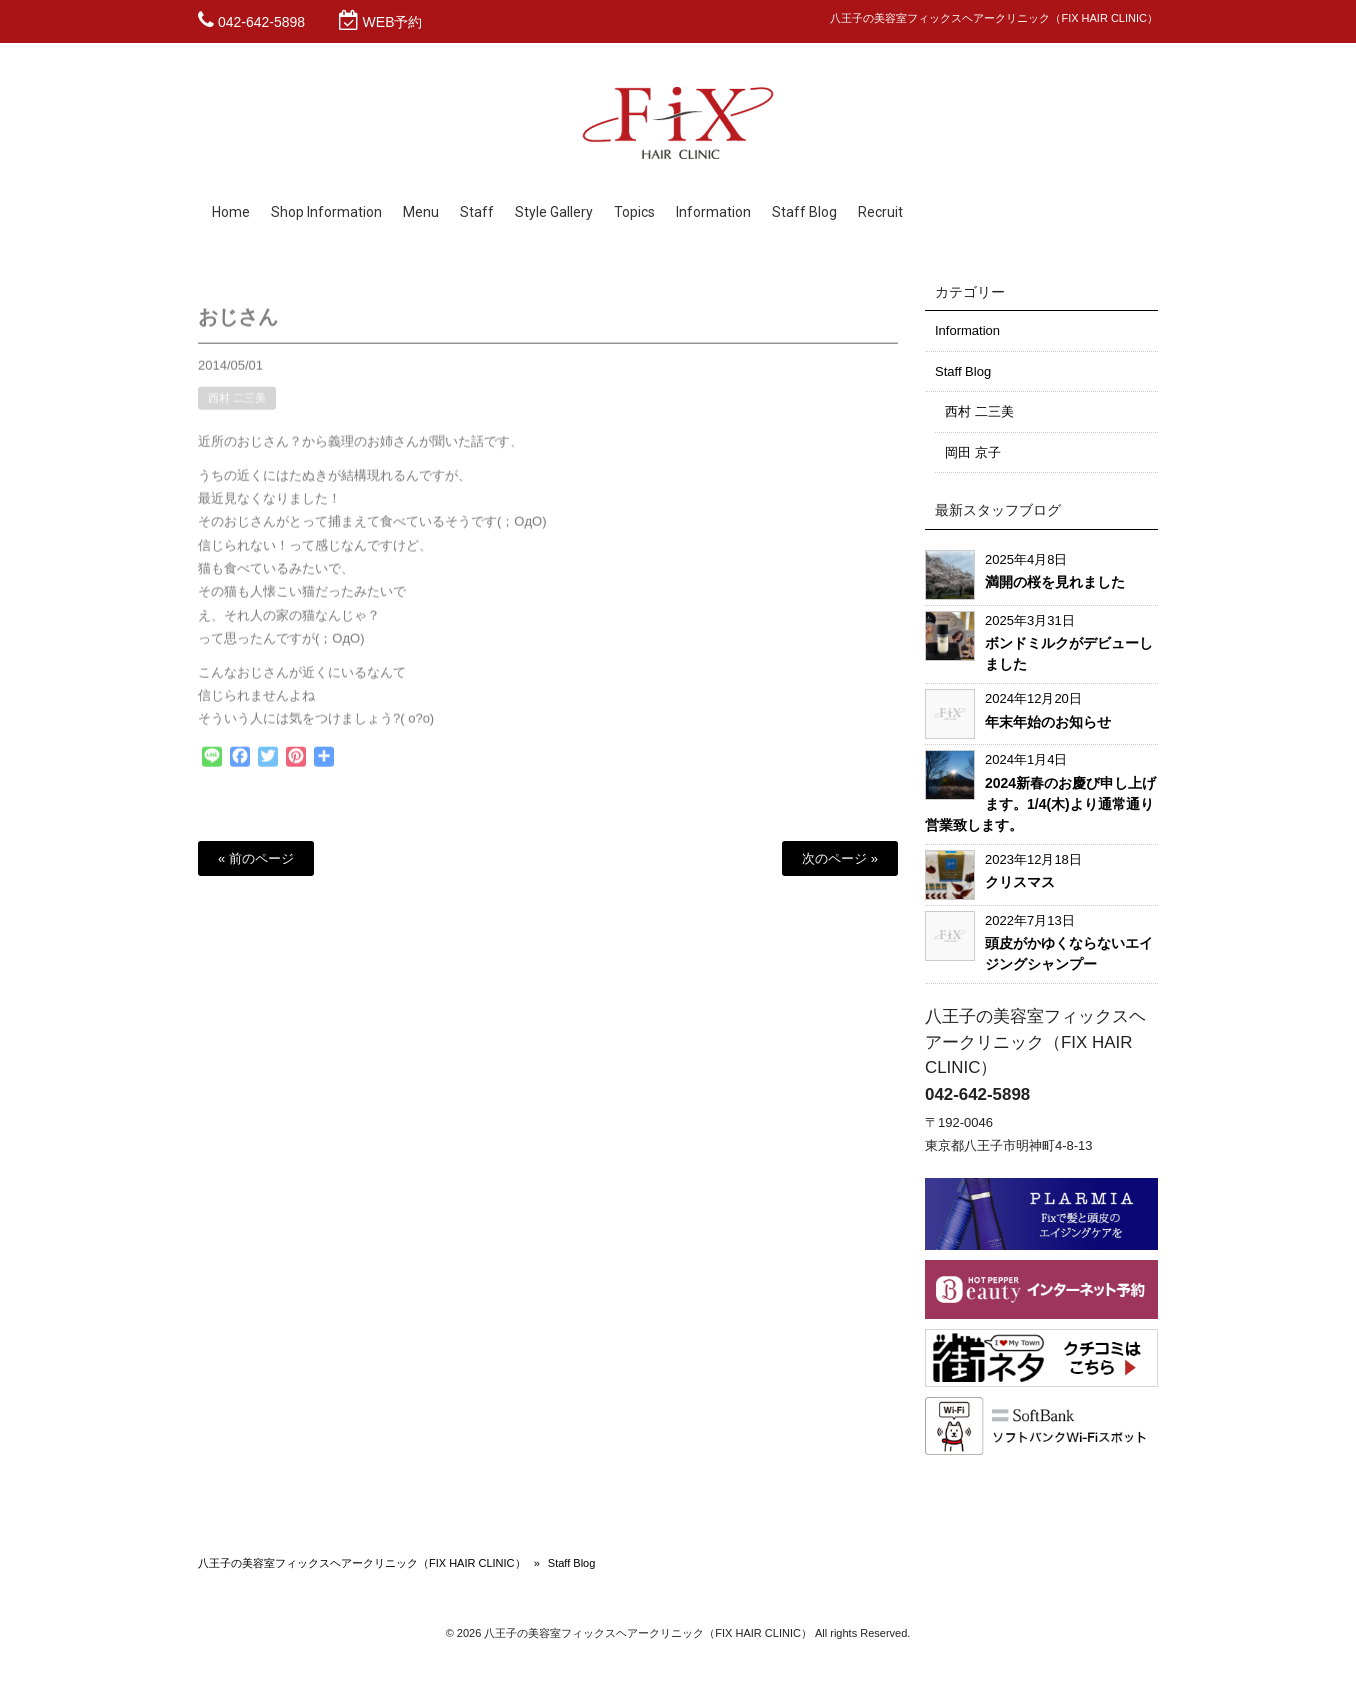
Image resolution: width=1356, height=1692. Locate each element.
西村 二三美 (237, 406)
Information (967, 330)
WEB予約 (393, 22)
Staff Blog (963, 371)
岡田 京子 (973, 452)
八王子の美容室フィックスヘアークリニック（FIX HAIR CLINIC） (362, 1563)
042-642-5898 (261, 22)
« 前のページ (256, 858)
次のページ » (840, 858)
